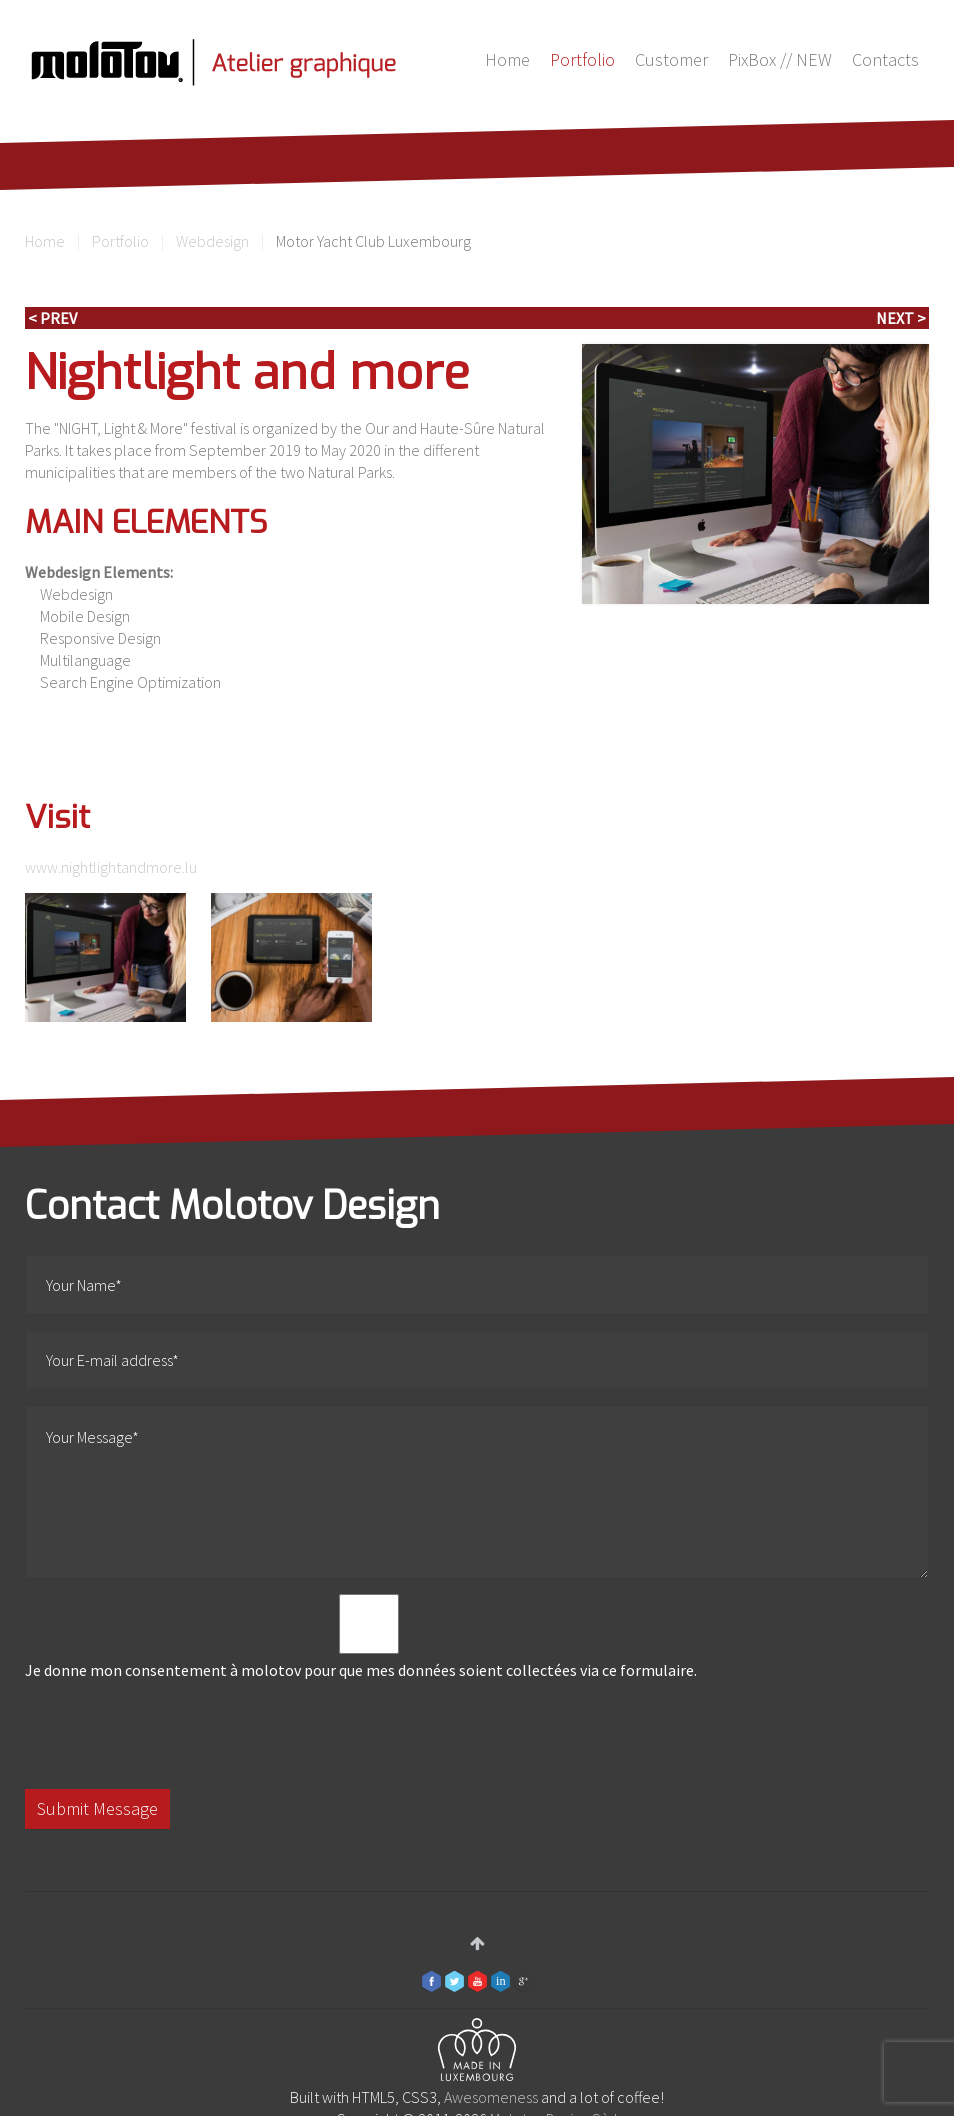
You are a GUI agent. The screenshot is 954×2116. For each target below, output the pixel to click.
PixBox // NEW (780, 59)
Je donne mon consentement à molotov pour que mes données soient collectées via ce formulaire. (369, 1637)
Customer (671, 59)
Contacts (885, 59)
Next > (901, 318)
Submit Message (97, 1808)
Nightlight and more (247, 373)
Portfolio (582, 59)
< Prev (52, 318)
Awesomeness (491, 2097)
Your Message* (477, 1492)
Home (507, 59)
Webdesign (212, 241)
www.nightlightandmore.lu (111, 867)
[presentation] (177, 1735)
